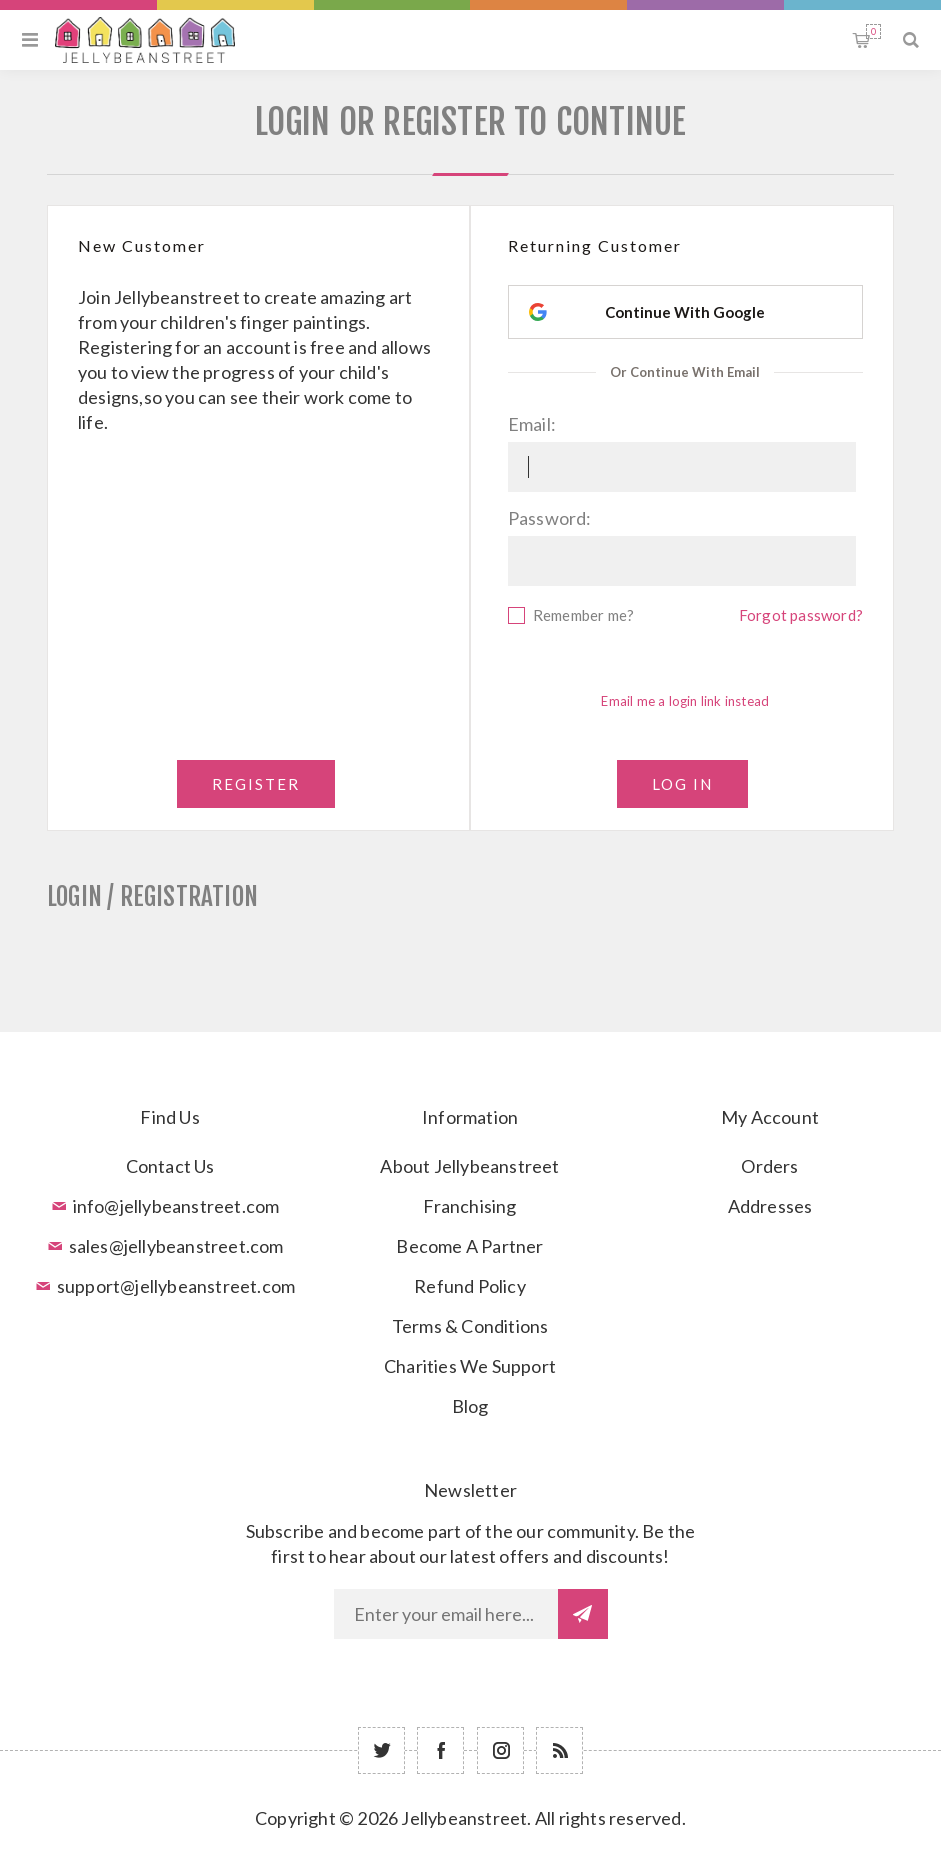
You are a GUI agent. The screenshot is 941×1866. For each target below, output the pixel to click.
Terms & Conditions (470, 1326)
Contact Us (170, 1166)
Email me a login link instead (685, 701)
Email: (532, 424)
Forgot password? (801, 615)
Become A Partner (469, 1246)
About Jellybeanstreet (469, 1166)
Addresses (770, 1206)
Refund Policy (470, 1286)
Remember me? (583, 615)
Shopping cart (873, 31)
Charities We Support (470, 1366)
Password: (550, 518)
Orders (769, 1166)
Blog (470, 1406)
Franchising (469, 1206)
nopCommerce (520, 1848)
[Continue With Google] (685, 312)
